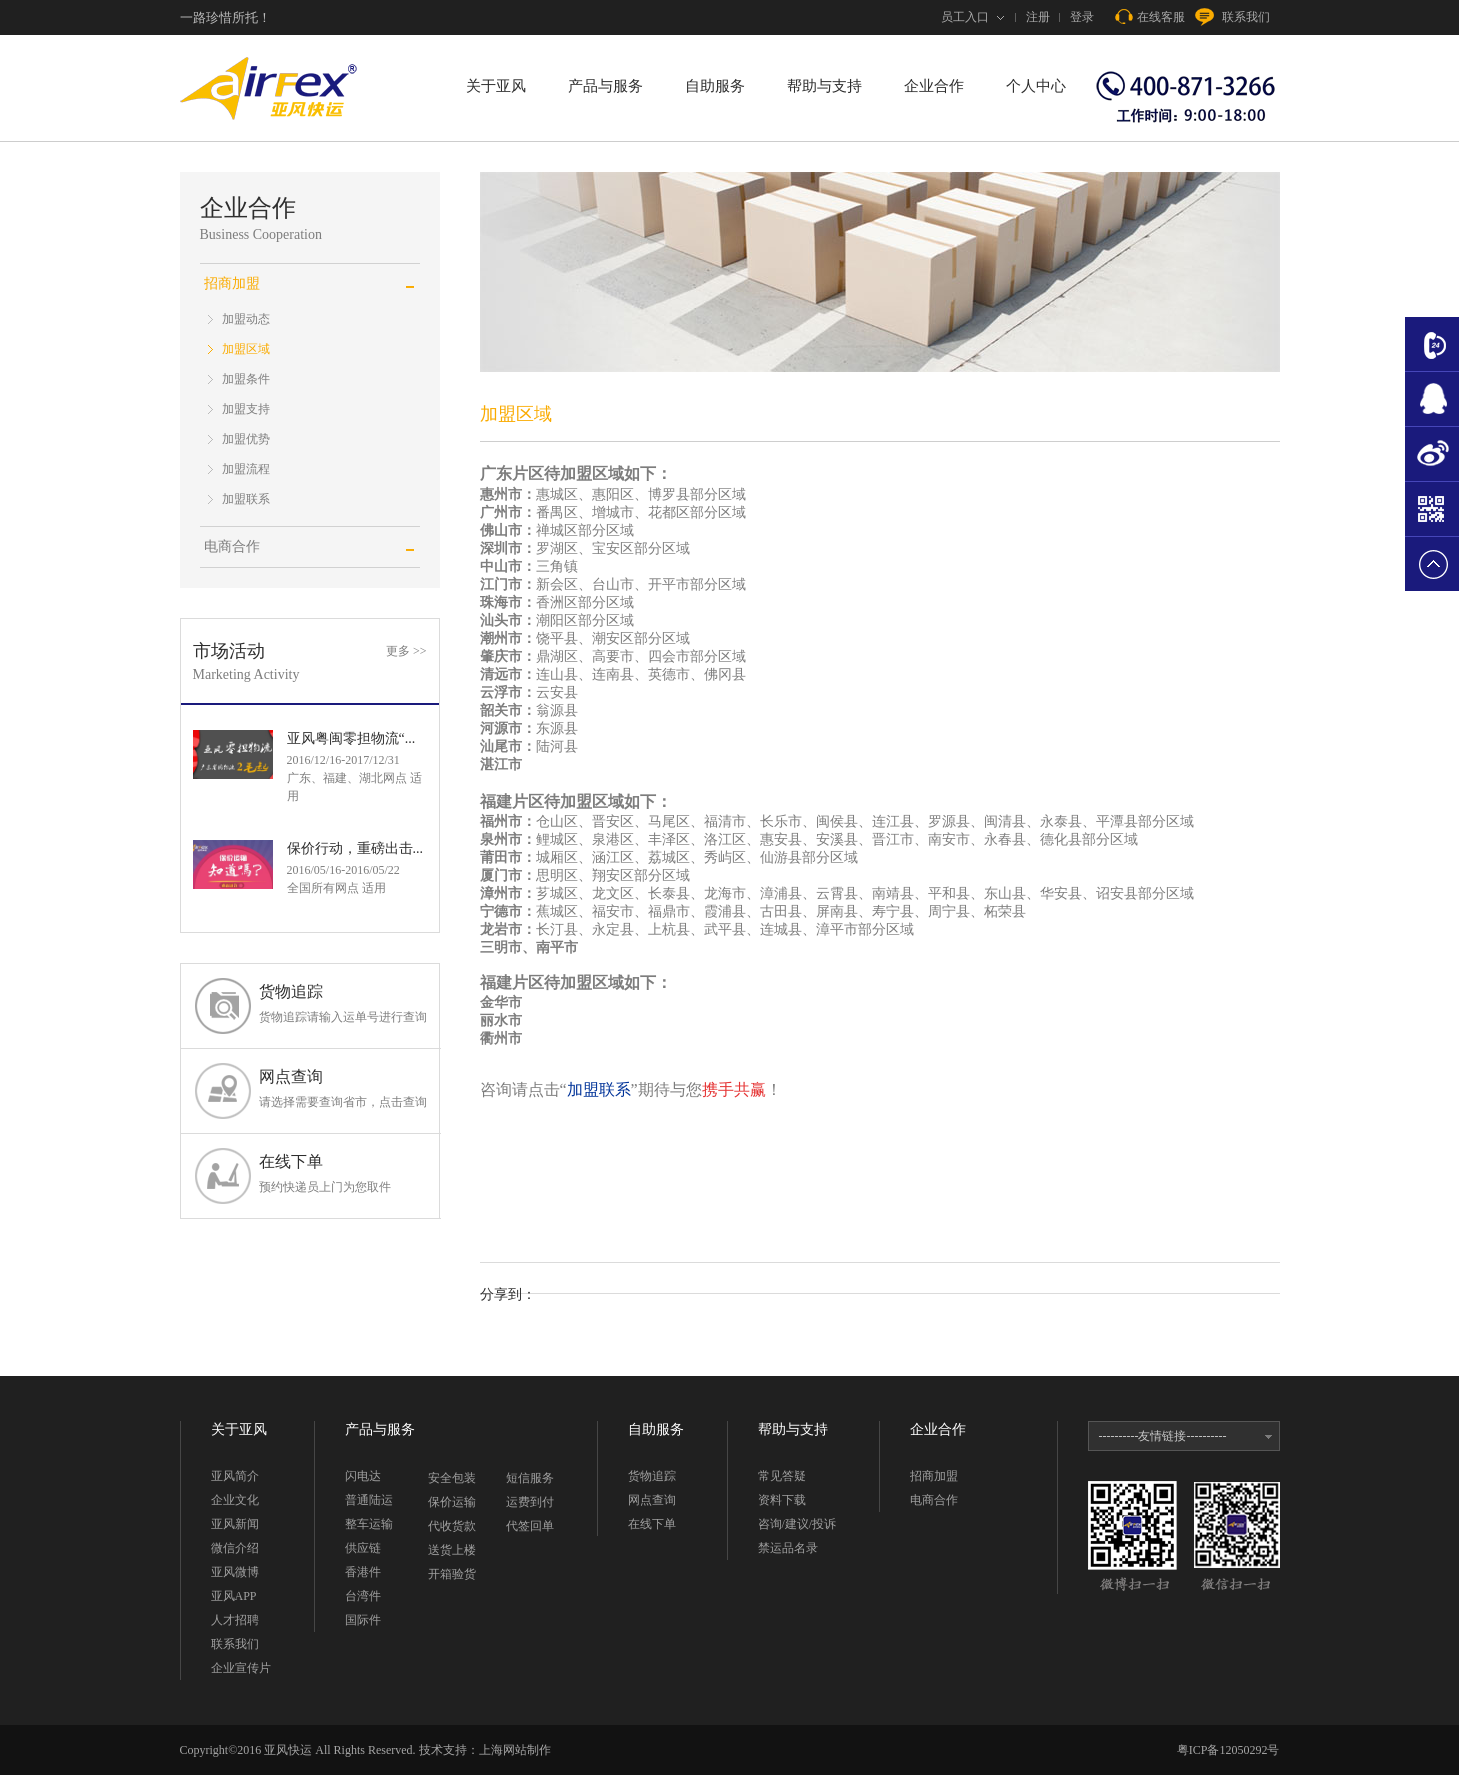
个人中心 (1036, 86)
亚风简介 (235, 1476)
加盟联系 (246, 499)
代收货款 (452, 1526)
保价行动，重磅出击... (355, 848)
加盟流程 (246, 469)
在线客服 (1149, 17)
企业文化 (235, 1500)
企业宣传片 (241, 1668)
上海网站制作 (515, 1750)
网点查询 (343, 1089)
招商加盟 (934, 1476)
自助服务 (715, 86)
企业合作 (934, 86)
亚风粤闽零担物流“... (351, 738)
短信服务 (530, 1478)
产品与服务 (605, 86)
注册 (1038, 17)
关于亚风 (496, 86)
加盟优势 (246, 439)
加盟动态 (246, 319)
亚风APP (234, 1596)
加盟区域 (246, 349)
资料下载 (782, 1500)
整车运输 (369, 1524)
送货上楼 (452, 1550)
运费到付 (530, 1502)
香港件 (363, 1572)
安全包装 (452, 1478)
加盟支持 (246, 409)
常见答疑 (782, 1476)
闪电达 (363, 1476)
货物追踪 (343, 1004)
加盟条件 (246, 379)
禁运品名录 (788, 1548)
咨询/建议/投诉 (797, 1524)
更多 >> (406, 651)
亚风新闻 (235, 1524)
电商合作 (232, 546)
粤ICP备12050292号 (1228, 1750)
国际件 (363, 1620)
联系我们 (1232, 17)
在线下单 (343, 1174)
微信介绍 (235, 1548)
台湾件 (363, 1596)
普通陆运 (369, 1500)
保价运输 (452, 1502)
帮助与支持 (824, 86)
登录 (1082, 17)
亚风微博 (235, 1572)
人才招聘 (235, 1620)
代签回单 (530, 1526)
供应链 (363, 1548)
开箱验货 (452, 1574)
